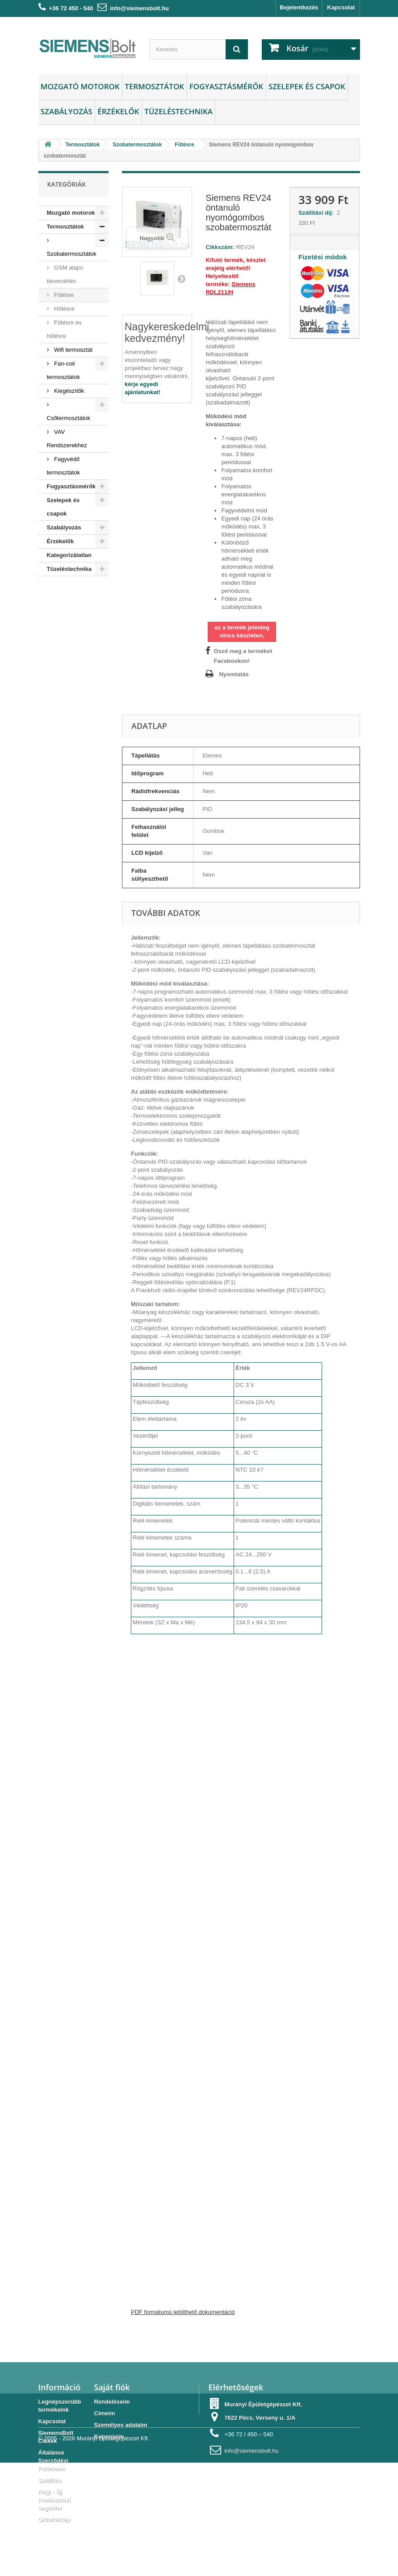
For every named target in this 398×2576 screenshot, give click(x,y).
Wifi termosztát (73, 349)
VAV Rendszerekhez (67, 439)
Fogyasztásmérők (226, 86)
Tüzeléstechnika (178, 111)
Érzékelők (118, 111)
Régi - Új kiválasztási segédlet (54, 2500)
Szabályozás (66, 111)
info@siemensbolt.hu (139, 8)
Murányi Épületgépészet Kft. (113, 2551)
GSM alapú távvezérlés (65, 274)
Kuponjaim (109, 2436)
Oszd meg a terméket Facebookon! (243, 656)
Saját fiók (112, 2387)
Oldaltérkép (54, 2519)
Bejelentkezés (299, 7)
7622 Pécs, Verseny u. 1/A (259, 2417)
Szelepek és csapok (306, 86)
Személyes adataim (120, 2425)
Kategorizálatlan (69, 555)
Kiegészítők (68, 390)
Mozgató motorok (80, 86)
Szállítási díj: (317, 212)
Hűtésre (64, 308)
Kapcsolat (341, 7)
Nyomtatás (233, 674)
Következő (181, 278)
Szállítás (50, 2480)
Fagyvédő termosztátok (63, 466)
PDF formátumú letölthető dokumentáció (183, 2312)
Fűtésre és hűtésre (64, 329)
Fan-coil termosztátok (63, 370)
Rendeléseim (112, 2401)
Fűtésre (63, 294)
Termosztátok (154, 86)
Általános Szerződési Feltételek (53, 2460)
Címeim (104, 2413)
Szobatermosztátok (71, 253)
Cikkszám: (219, 247)
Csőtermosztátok (69, 418)
